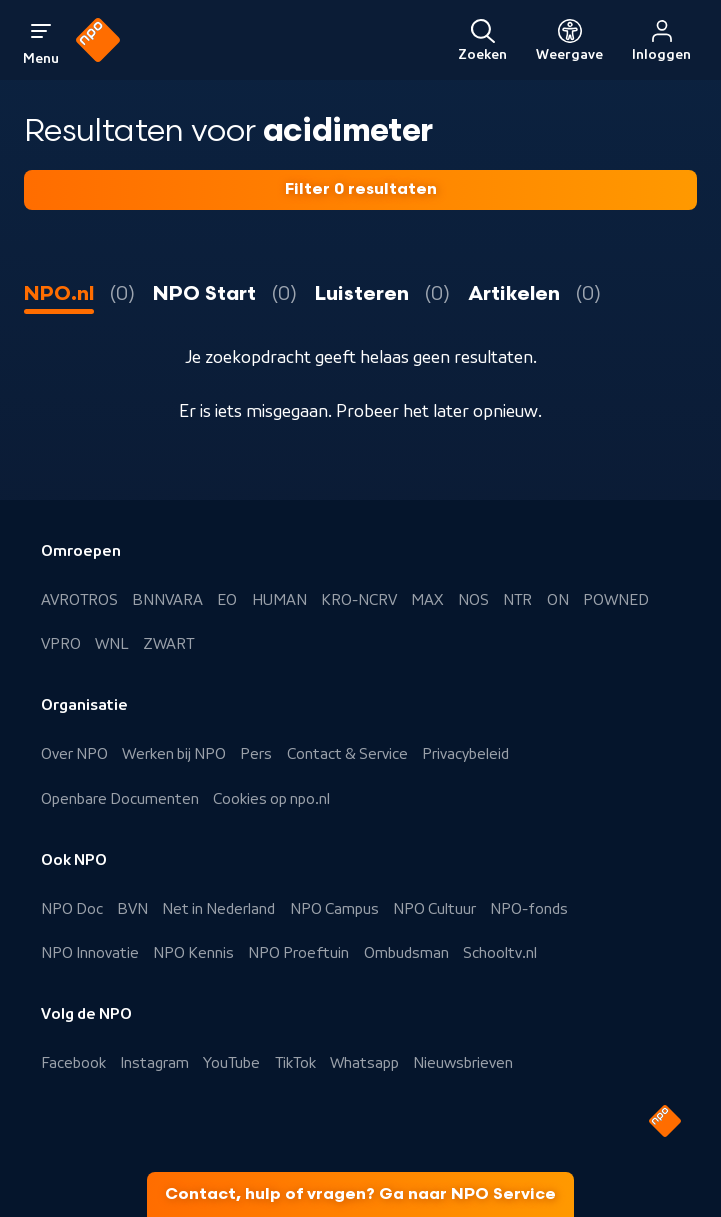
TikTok (295, 1063)
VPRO (61, 644)
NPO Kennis (193, 953)
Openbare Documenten (120, 799)
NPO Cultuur (434, 909)
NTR (517, 600)
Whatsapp (364, 1063)
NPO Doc (72, 909)
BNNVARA (167, 600)
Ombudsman (406, 953)
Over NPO (74, 754)
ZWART (168, 644)
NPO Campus (334, 909)
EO (227, 600)
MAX (427, 600)
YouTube (231, 1063)
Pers (256, 754)
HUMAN (279, 600)
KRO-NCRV (359, 600)
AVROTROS (79, 600)
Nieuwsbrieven (463, 1063)
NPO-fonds (529, 909)
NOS (473, 600)
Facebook (73, 1063)
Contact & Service (347, 754)
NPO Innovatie (90, 953)
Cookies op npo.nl (271, 799)
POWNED (616, 600)
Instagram (154, 1063)
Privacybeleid (465, 754)
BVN (132, 909)
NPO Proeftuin (298, 953)
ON (558, 600)
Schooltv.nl (500, 953)
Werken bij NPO (174, 754)
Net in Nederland (218, 909)
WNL (112, 644)
